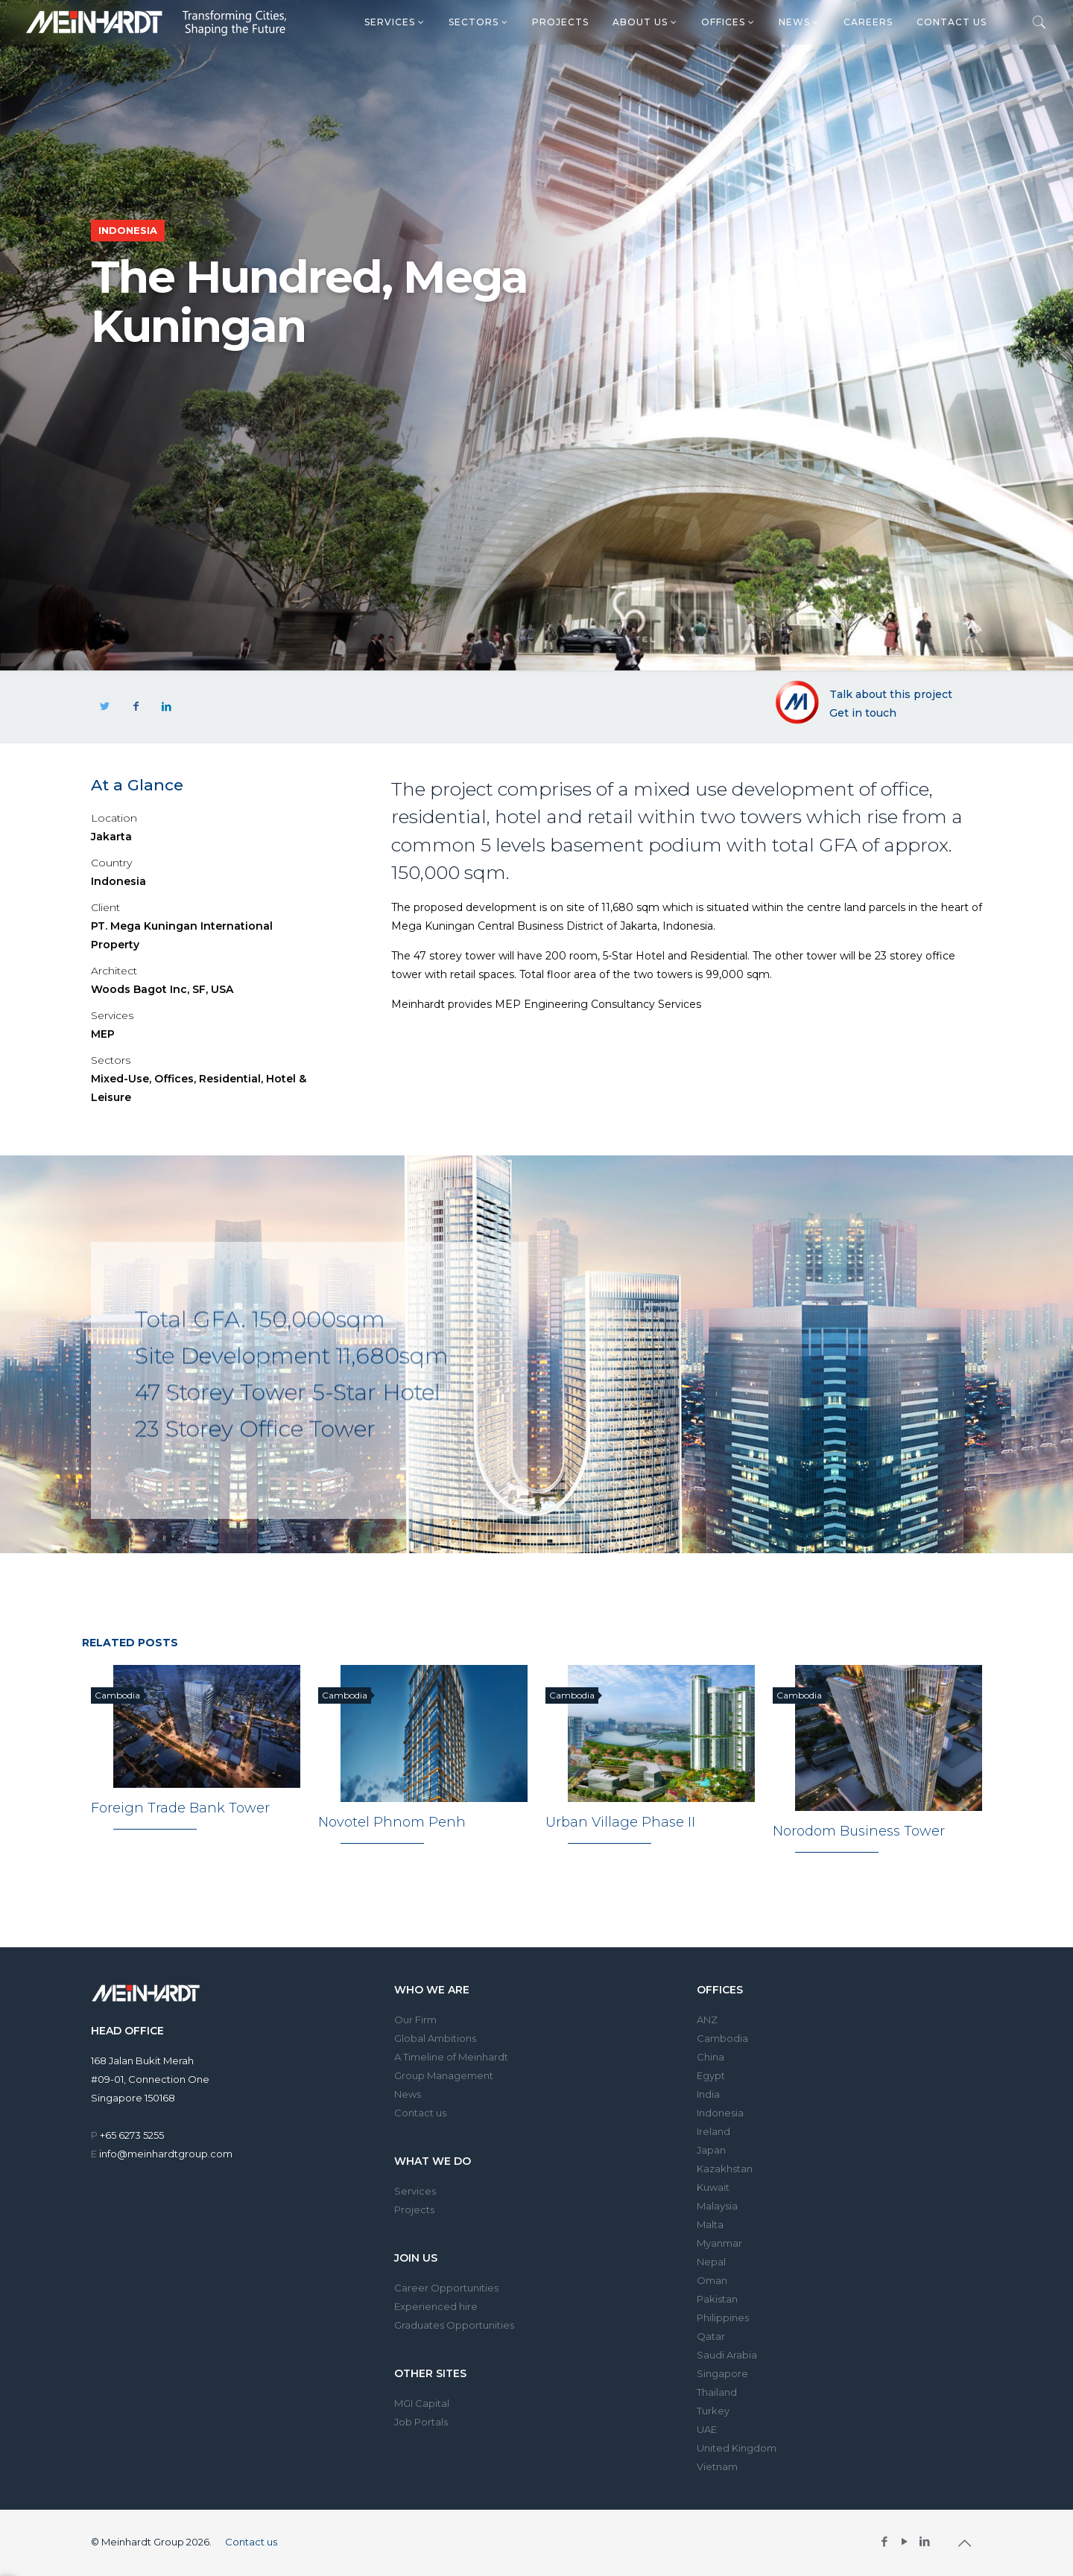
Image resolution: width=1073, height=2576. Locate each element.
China (710, 2057)
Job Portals (421, 2423)
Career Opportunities (446, 2288)
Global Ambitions (435, 2039)
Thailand (717, 2393)
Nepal (711, 2262)
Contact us (952, 22)
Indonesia (720, 2113)
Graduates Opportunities (454, 2326)
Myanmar (719, 2244)
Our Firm (415, 2020)
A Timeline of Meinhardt (451, 2057)
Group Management (443, 2076)
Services (394, 22)
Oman (712, 2281)
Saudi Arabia (727, 2355)
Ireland (713, 2132)
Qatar (711, 2337)
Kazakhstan (725, 2169)
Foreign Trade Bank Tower (180, 1809)
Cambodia (722, 2039)
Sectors (478, 22)
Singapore (722, 2374)
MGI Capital (421, 2404)
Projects (560, 22)
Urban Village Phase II (620, 1823)
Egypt (711, 2076)
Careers (868, 22)
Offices (728, 22)
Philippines (723, 2318)
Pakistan (717, 2300)
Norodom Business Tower (859, 1832)
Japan (711, 2151)
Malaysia (717, 2206)
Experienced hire (436, 2307)
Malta (710, 2225)
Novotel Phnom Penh (392, 1823)
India (708, 2095)
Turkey (713, 2411)
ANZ (707, 2020)
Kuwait (713, 2188)
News (799, 22)
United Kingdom (736, 2449)
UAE (707, 2430)
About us (645, 22)
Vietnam (717, 2467)
